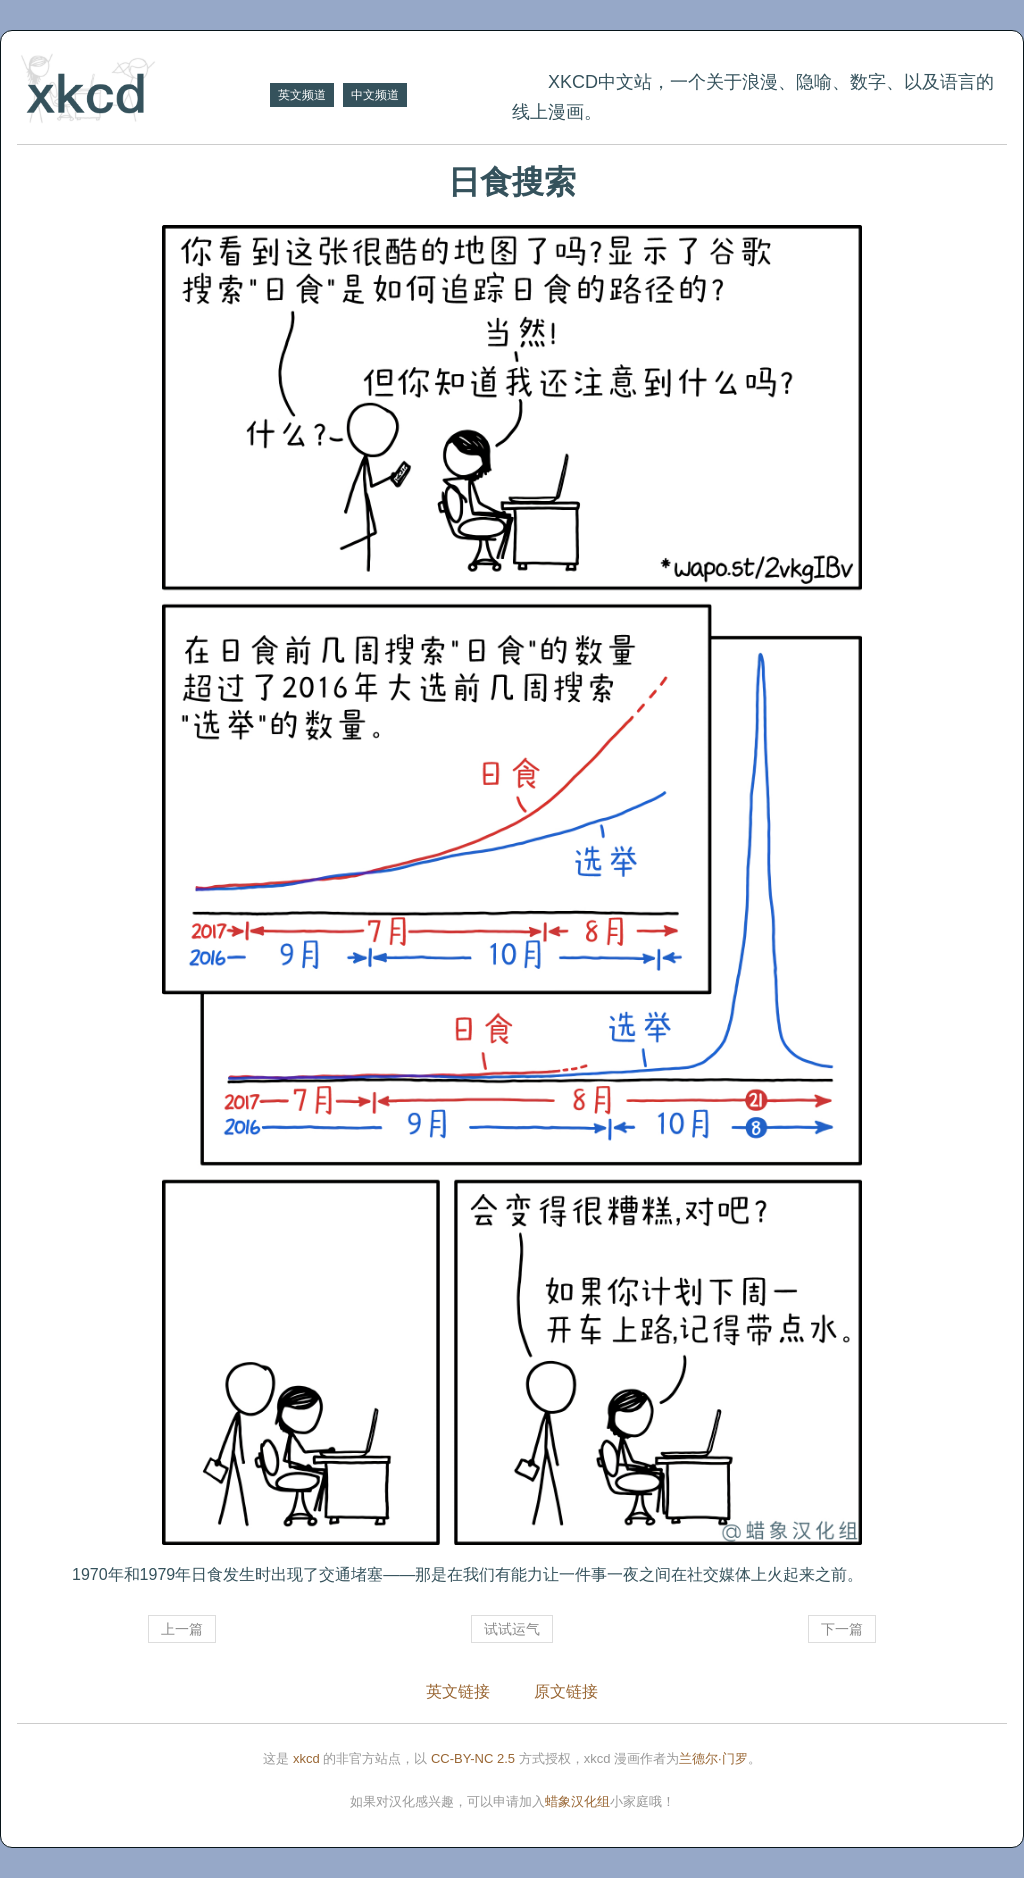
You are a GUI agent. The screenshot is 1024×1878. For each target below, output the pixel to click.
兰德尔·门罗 (713, 1758)
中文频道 (375, 95)
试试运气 (512, 1629)
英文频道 (302, 95)
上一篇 (182, 1629)
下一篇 (842, 1629)
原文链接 (566, 1691)
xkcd (306, 1758)
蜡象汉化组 (577, 1801)
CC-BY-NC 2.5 (473, 1758)
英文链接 (458, 1691)
